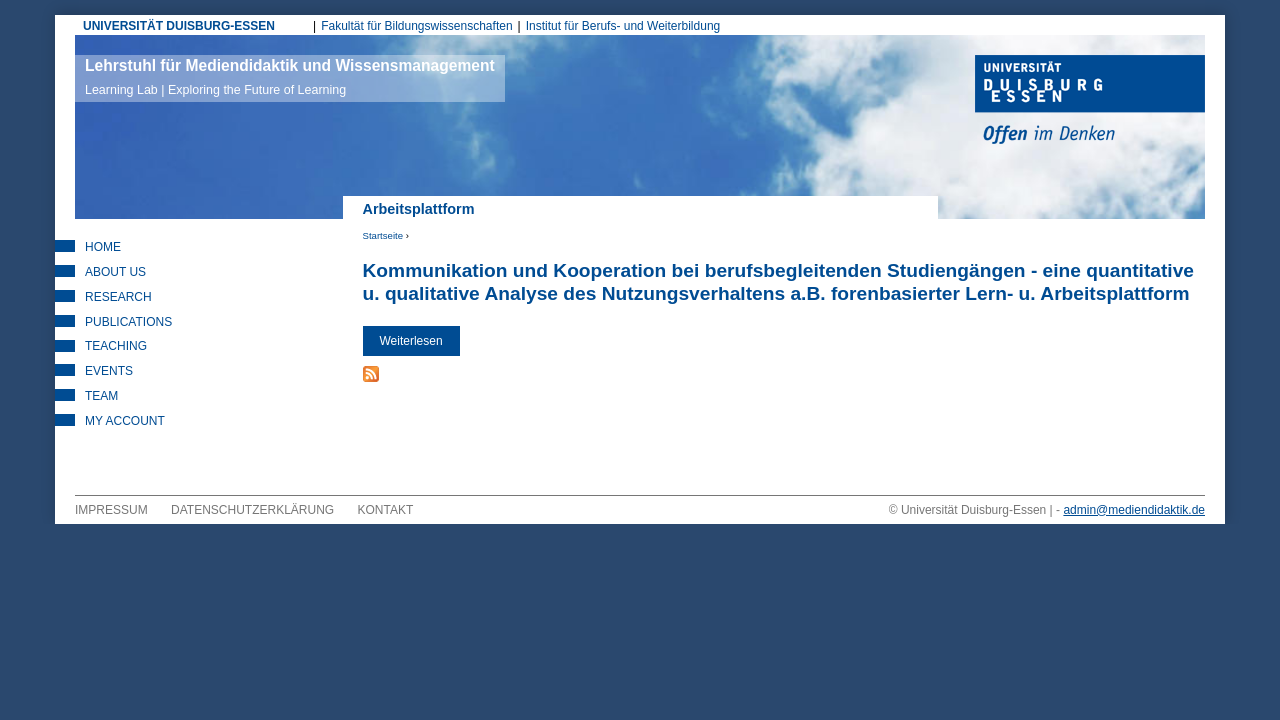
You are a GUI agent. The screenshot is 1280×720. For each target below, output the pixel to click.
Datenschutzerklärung (252, 510)
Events (109, 371)
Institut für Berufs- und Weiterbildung (623, 26)
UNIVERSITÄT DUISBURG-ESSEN (179, 26)
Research (118, 297)
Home (103, 247)
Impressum (111, 510)
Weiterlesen (420, 345)
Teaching (116, 346)
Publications (128, 322)
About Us (115, 272)
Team (101, 396)
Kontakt (386, 510)
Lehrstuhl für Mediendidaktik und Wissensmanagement (290, 77)
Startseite (383, 235)
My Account (125, 421)
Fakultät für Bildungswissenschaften (416, 26)
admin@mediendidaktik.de (1134, 510)
